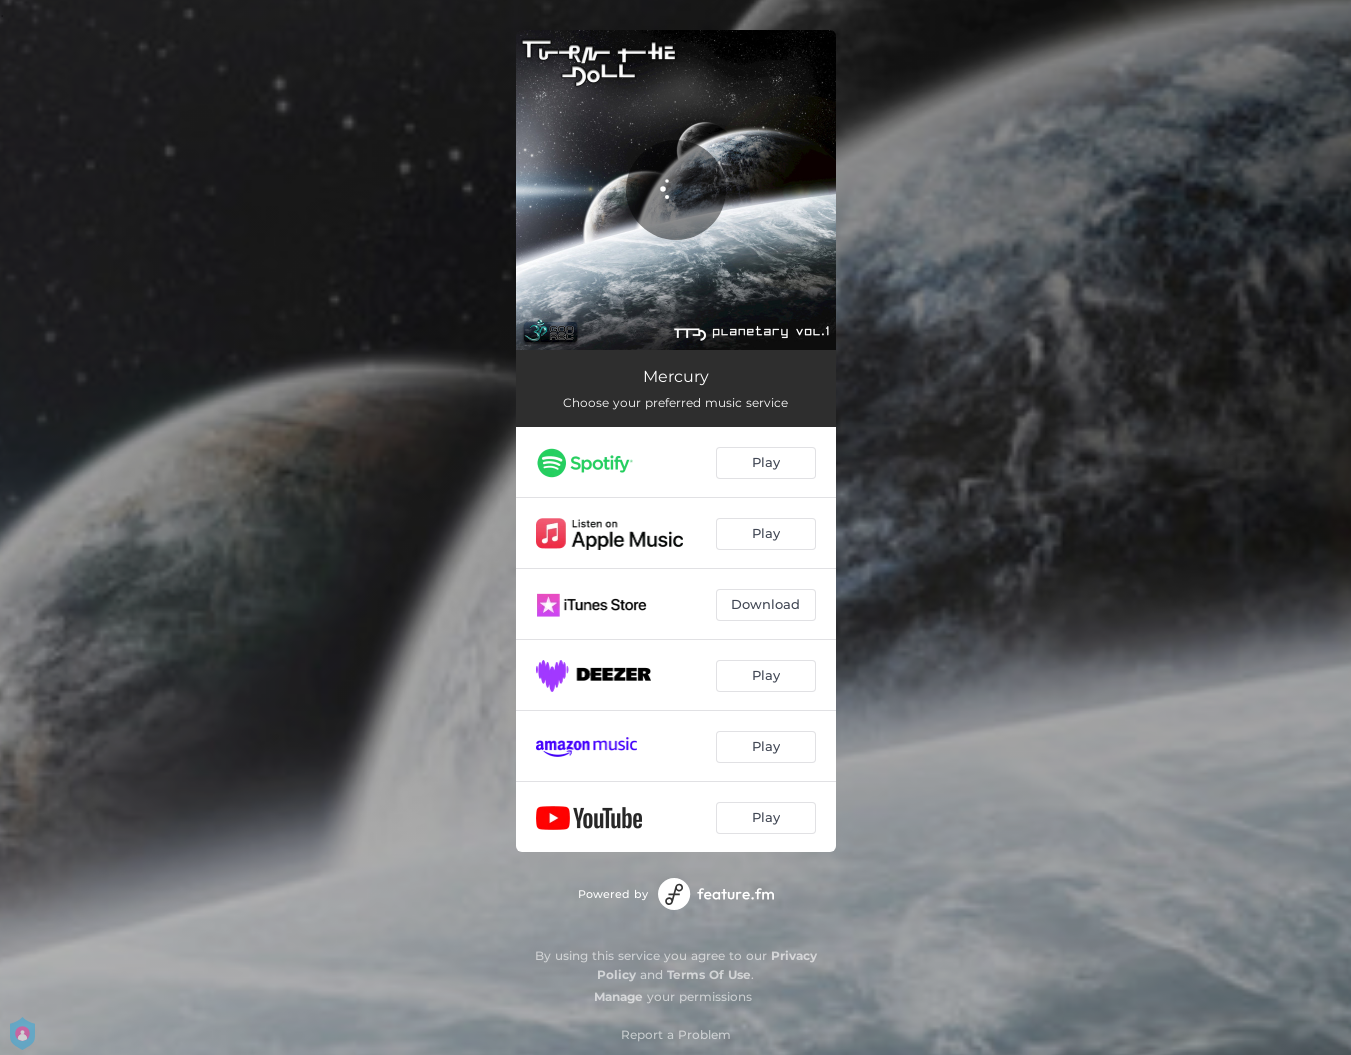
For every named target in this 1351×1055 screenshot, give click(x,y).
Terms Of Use (709, 974)
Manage (618, 996)
